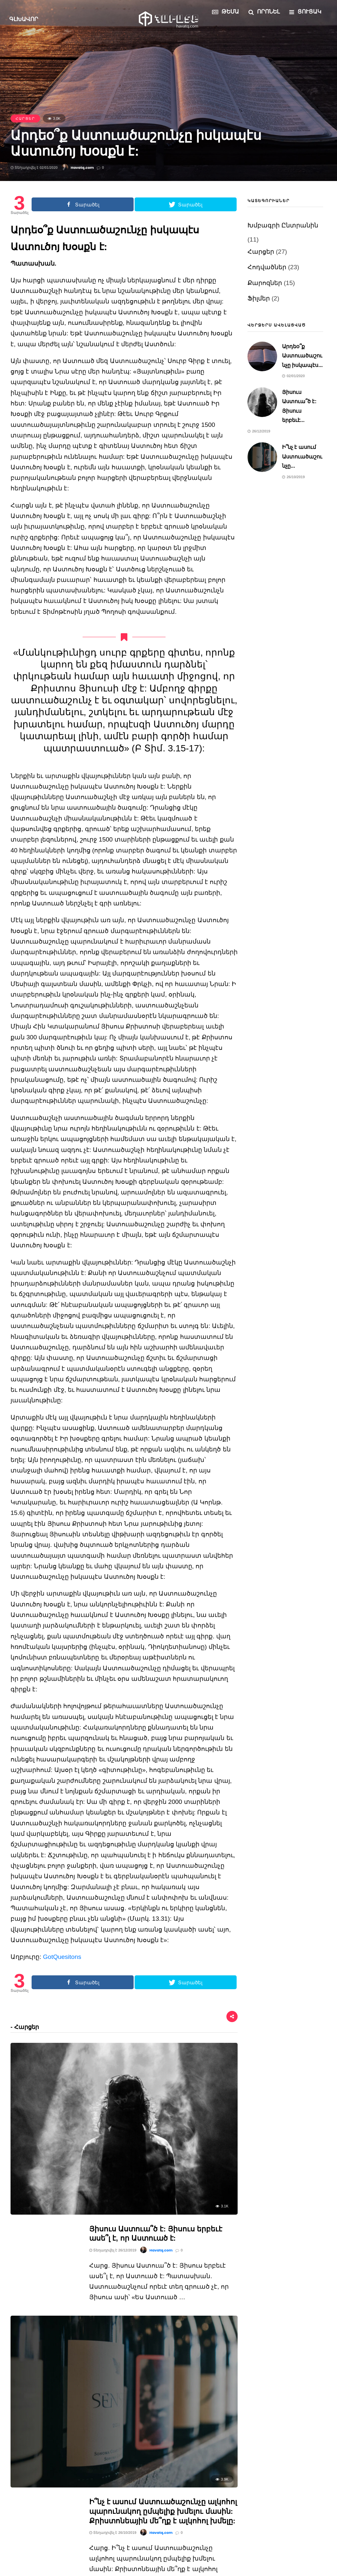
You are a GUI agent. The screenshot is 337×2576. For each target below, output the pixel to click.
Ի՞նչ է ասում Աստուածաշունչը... (302, 456)
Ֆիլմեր (258, 298)
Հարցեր (25, 118)
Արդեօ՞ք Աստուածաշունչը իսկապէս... (302, 356)
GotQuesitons (62, 1956)
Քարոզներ (264, 282)
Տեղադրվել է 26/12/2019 (112, 2072)
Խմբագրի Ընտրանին (282, 225)
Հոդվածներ (266, 267)
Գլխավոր (25, 19)
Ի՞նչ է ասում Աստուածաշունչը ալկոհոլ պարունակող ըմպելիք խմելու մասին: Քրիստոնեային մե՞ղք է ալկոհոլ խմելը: (163, 2154)
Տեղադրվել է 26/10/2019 (112, 2176)
